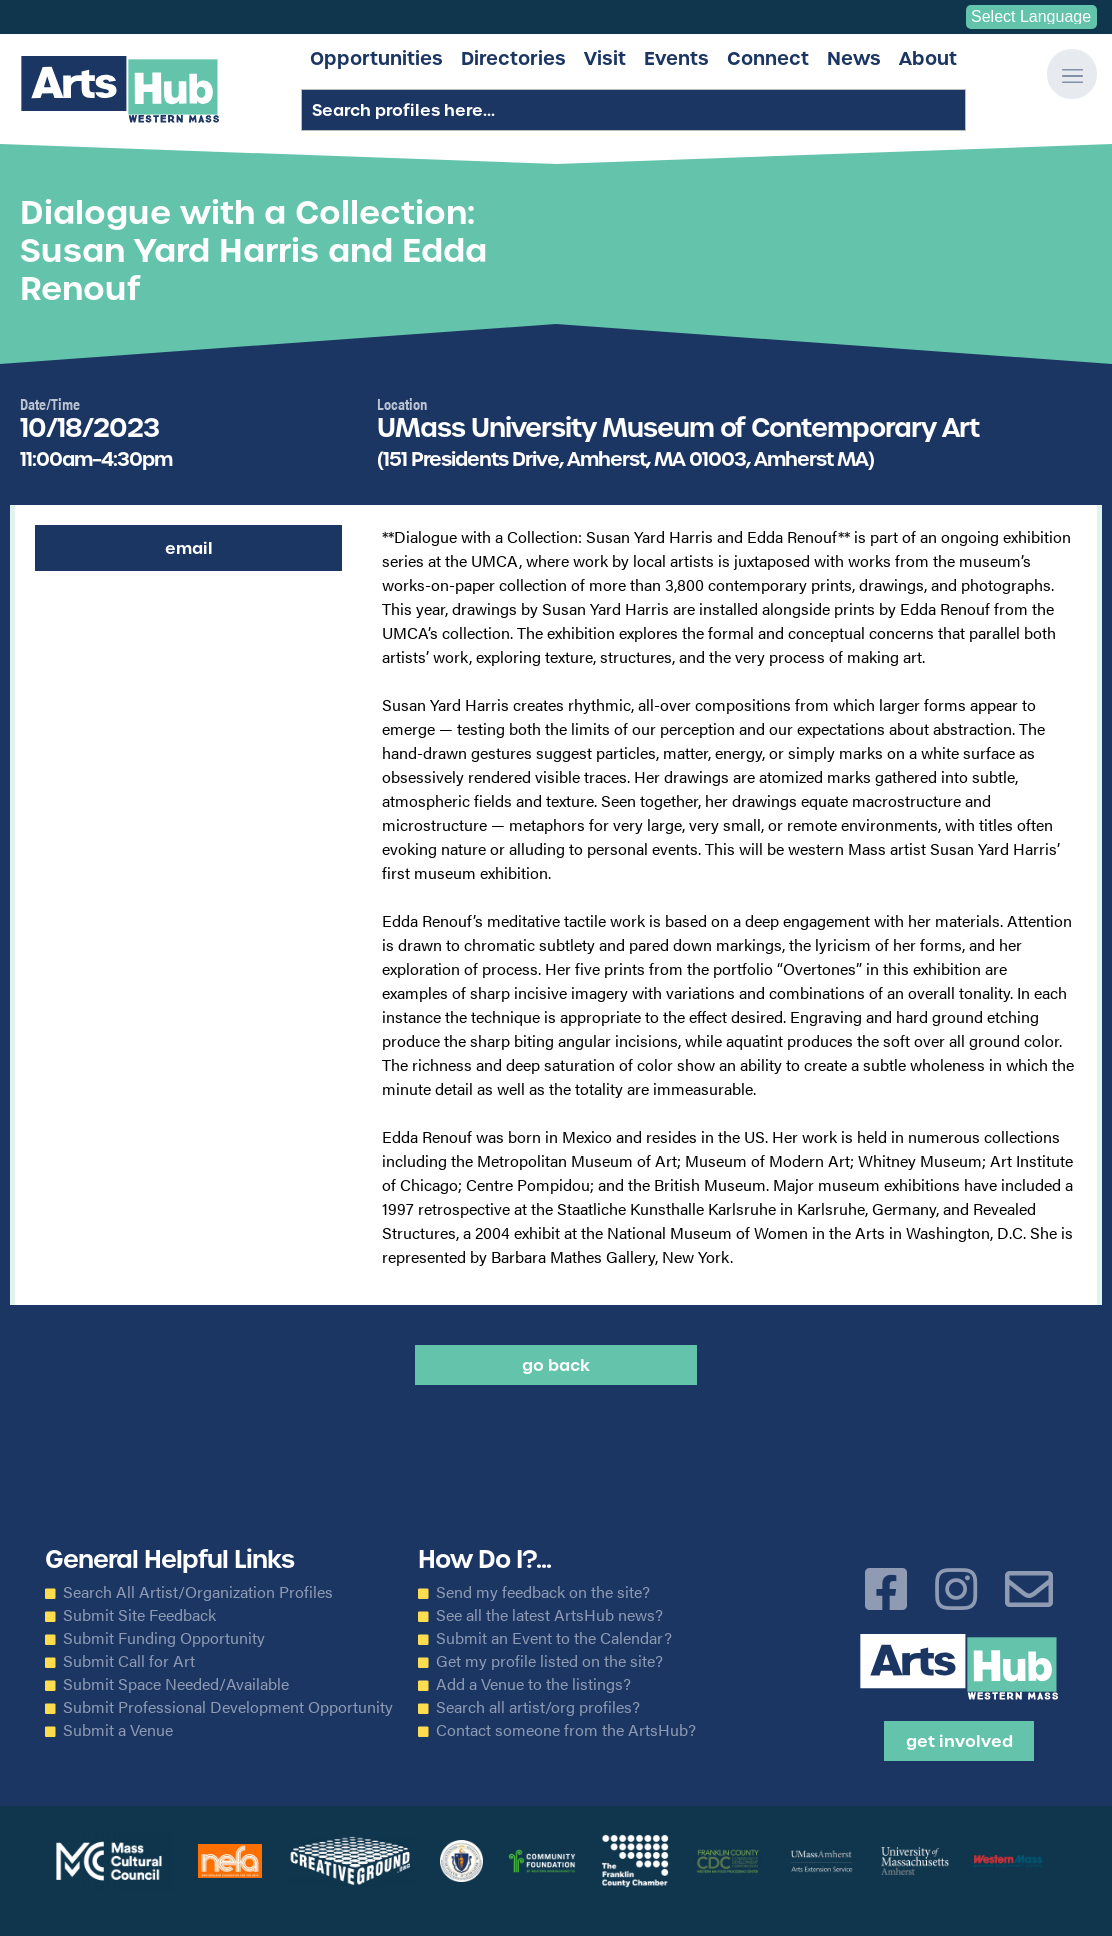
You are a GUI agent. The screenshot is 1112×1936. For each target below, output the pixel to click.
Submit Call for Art (129, 1661)
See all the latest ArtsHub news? (549, 1615)
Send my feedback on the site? (543, 1592)
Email (189, 548)
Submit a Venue (118, 1730)
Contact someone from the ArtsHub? (566, 1730)
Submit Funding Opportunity (164, 1638)
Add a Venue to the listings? (533, 1684)
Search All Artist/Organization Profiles (198, 1592)
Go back (556, 1365)
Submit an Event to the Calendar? (554, 1638)
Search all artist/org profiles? (538, 1707)
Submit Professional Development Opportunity (228, 1707)
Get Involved (959, 1741)
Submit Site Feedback (139, 1615)
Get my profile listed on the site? (549, 1661)
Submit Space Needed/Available (176, 1684)
